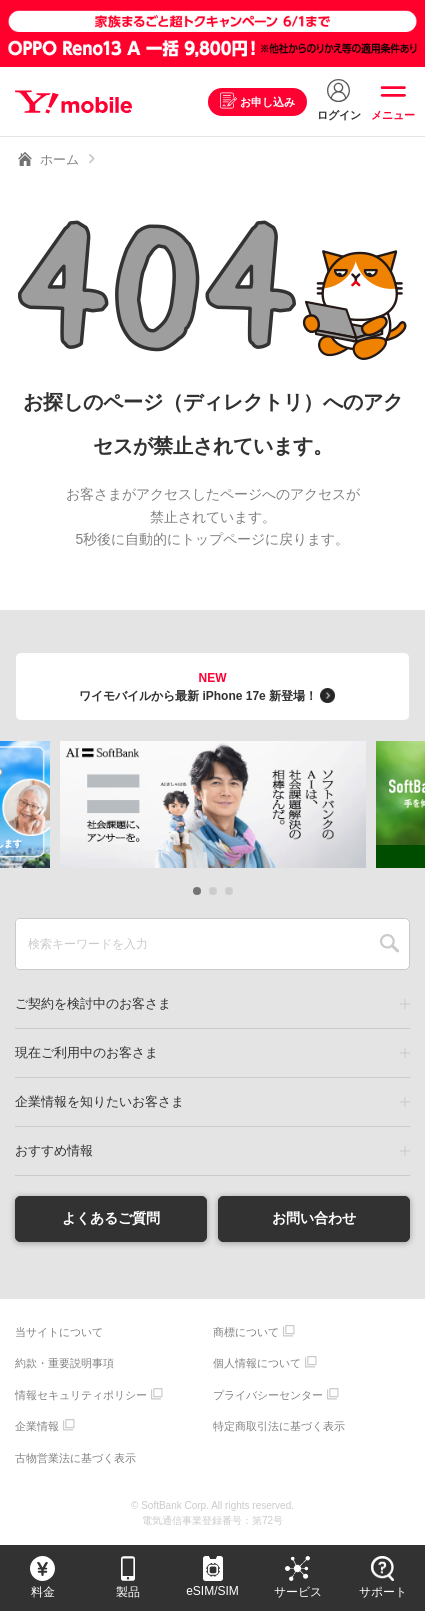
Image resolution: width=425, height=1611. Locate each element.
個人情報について (257, 1363)
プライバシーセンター (268, 1395)
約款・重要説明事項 (64, 1363)
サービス (298, 1592)
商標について (246, 1332)
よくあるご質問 (111, 1218)
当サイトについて (59, 1332)
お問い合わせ (314, 1218)
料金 (43, 1592)
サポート (383, 1592)
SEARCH (389, 944)
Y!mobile (73, 102)
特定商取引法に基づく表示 (279, 1426)
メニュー (393, 115)
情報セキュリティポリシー (81, 1395)
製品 (128, 1592)
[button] (197, 891)
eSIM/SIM (212, 1591)
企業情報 (37, 1426)
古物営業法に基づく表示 (75, 1458)
